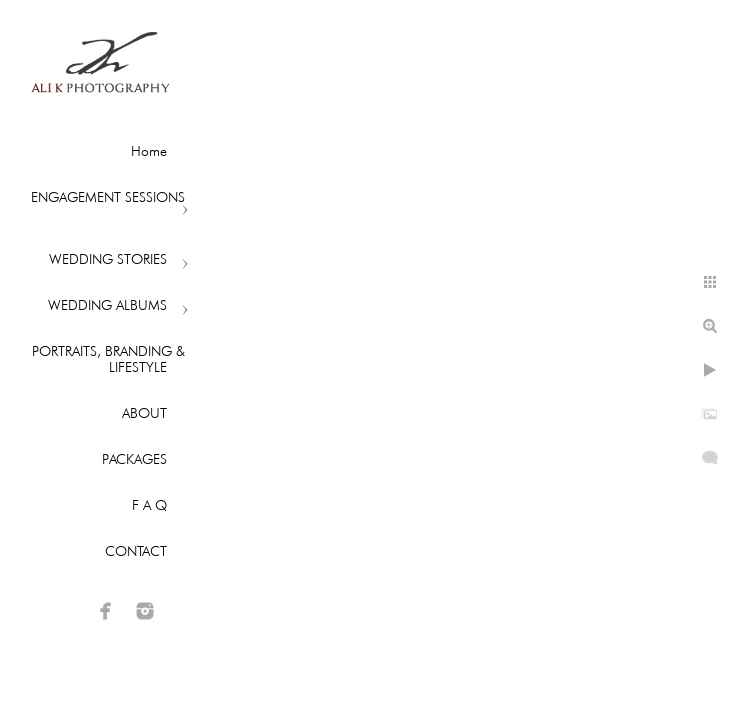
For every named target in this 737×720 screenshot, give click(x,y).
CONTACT (136, 551)
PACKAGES (134, 459)
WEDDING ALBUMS (107, 305)
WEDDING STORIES (108, 259)
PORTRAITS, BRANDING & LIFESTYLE (108, 359)
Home (149, 151)
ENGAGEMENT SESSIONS (108, 197)
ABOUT (144, 413)
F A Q (149, 505)
